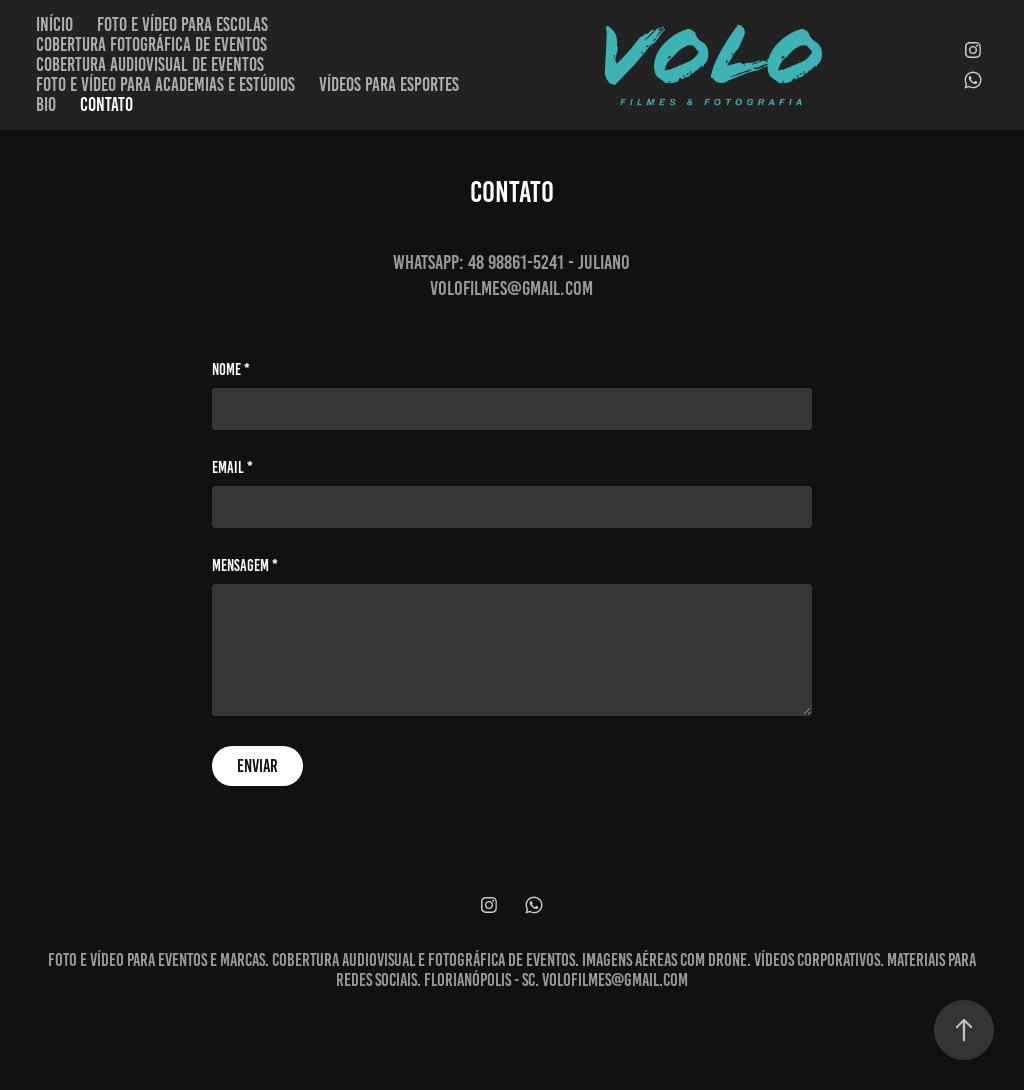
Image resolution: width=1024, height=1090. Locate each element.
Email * (232, 468)
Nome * (231, 370)
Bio (46, 104)
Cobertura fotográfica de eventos (151, 44)
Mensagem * (245, 566)
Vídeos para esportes (389, 84)
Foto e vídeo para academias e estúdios (165, 84)
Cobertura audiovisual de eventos (150, 64)
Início (54, 24)
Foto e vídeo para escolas (182, 24)
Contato (106, 104)
